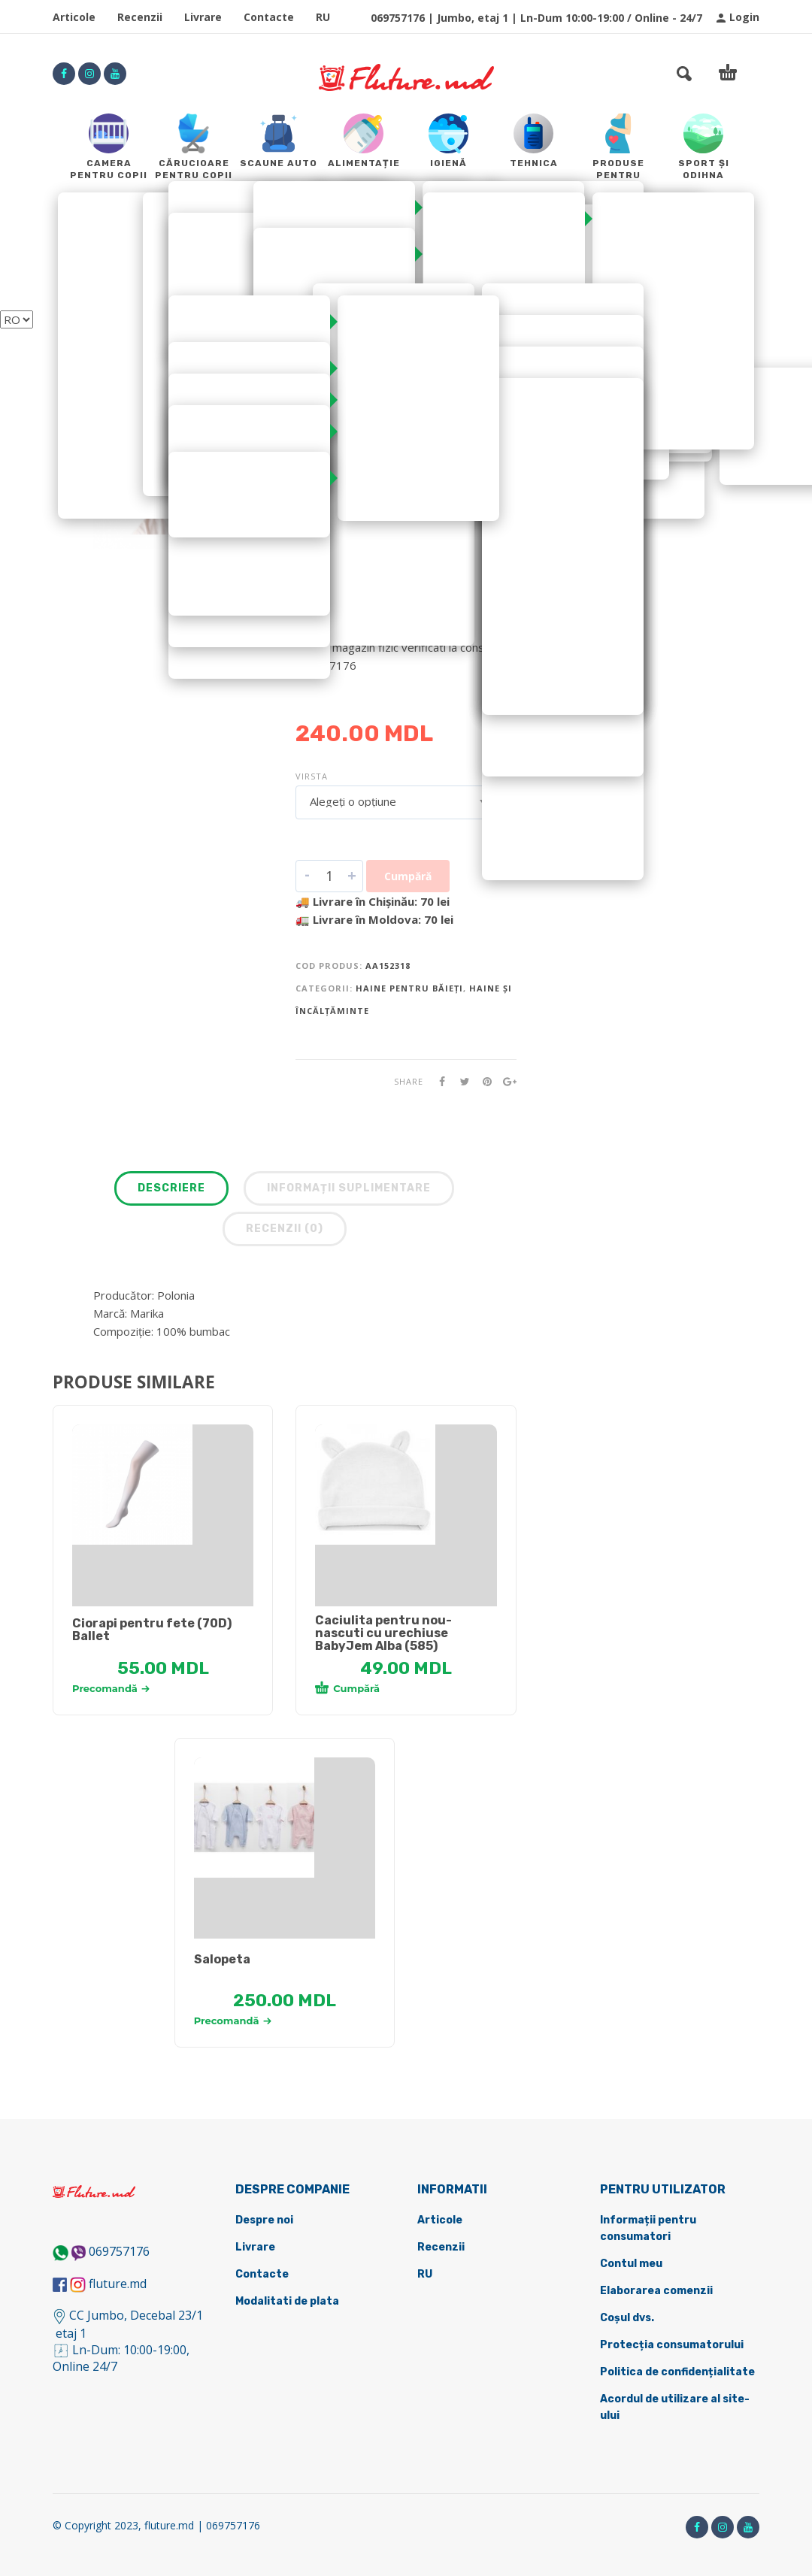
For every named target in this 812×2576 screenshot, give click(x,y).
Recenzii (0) (284, 1228)
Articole (74, 17)
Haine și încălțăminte (355, 395)
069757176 (119, 2251)
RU (323, 17)
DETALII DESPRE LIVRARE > (368, 694)
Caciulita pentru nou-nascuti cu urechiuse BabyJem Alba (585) (383, 1633)
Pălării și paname (343, 425)
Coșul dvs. (627, 2317)
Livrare (203, 17)
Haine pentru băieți (349, 410)
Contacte (269, 17)
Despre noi (264, 2220)
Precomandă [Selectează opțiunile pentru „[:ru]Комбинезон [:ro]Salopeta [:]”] (232, 2020)
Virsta (311, 776)
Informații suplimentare (349, 1188)
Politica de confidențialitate (677, 2372)
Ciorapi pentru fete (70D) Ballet (152, 1629)
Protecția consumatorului (672, 2344)
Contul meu (631, 2263)
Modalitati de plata (287, 2301)
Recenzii (139, 17)
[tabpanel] (163, 1484)
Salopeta (222, 1959)
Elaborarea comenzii (656, 2290)
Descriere (171, 1188)
